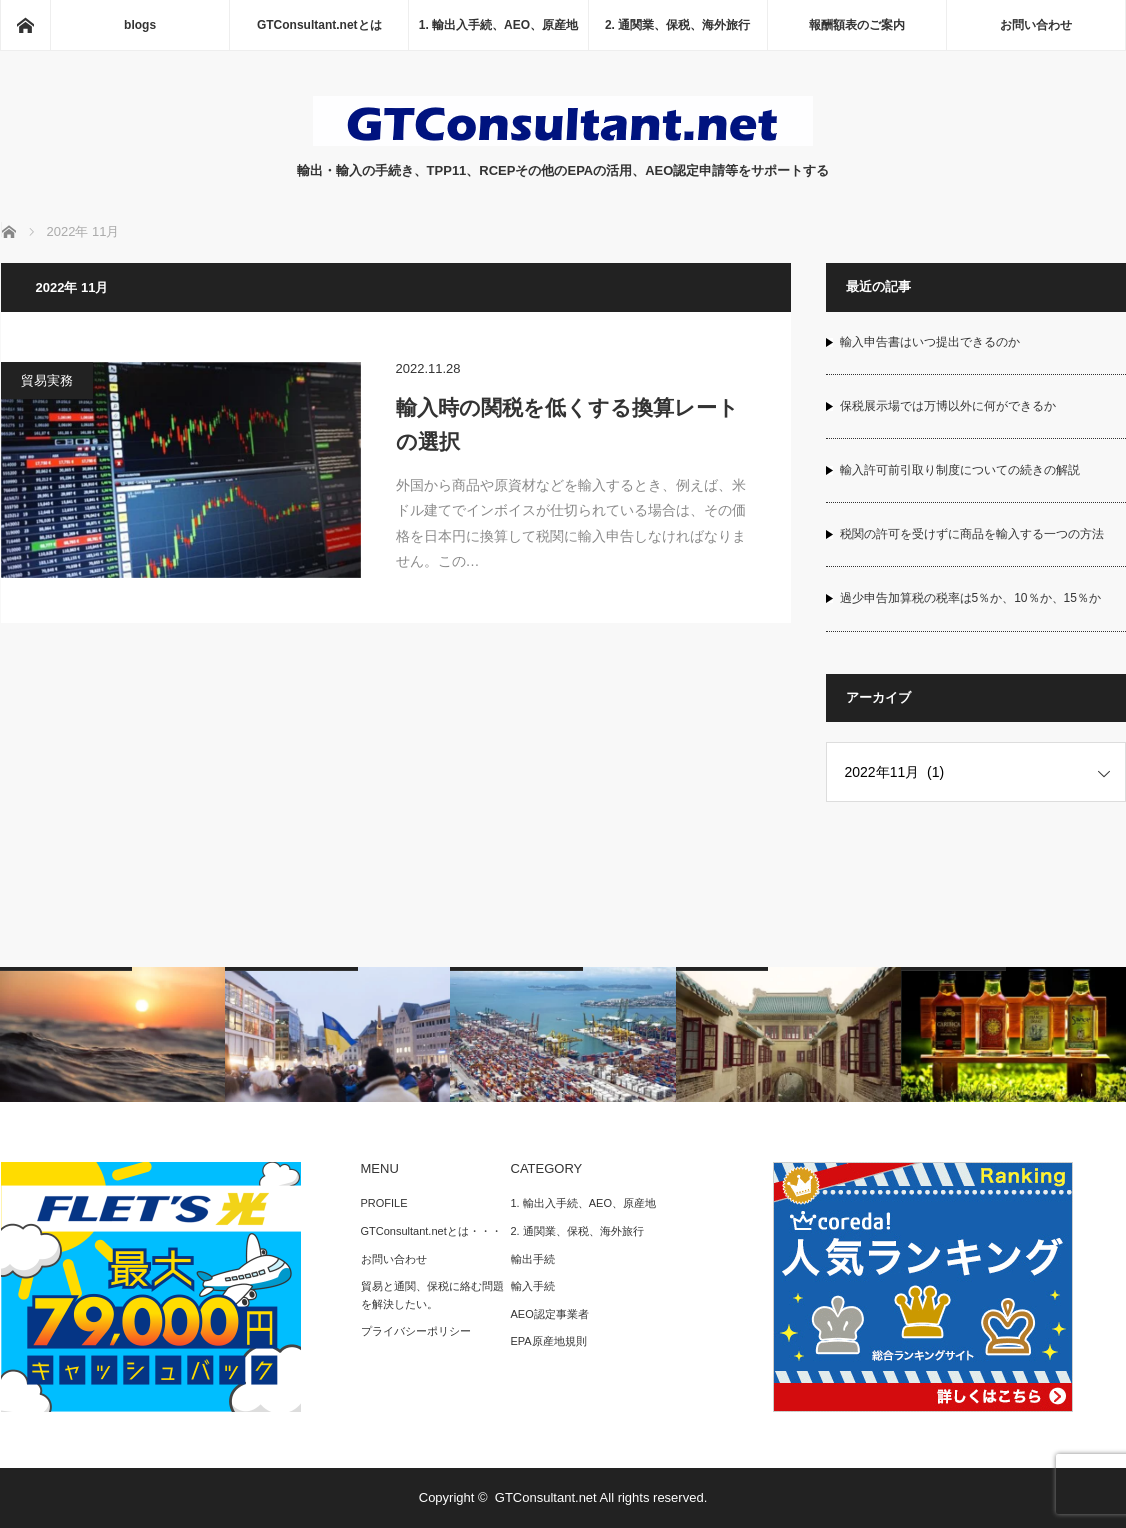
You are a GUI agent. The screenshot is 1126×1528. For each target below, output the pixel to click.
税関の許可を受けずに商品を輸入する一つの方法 (972, 534)
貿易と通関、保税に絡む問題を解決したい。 (432, 1295)
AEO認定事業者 (550, 1314)
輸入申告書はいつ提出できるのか (930, 342)
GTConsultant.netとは (319, 25)
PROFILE (384, 1203)
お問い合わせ (1036, 25)
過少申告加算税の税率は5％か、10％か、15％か (970, 598)
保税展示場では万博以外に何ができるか (948, 406)
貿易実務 (47, 380)
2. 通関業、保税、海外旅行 (677, 25)
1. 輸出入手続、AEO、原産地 (498, 25)
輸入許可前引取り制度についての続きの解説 (960, 470)
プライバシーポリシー (416, 1331)
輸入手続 (533, 1286)
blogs (140, 25)
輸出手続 (533, 1259)
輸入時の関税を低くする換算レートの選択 (567, 424)
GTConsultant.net (546, 1497)
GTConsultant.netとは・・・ (431, 1231)
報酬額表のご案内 (857, 25)
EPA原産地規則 (549, 1341)
